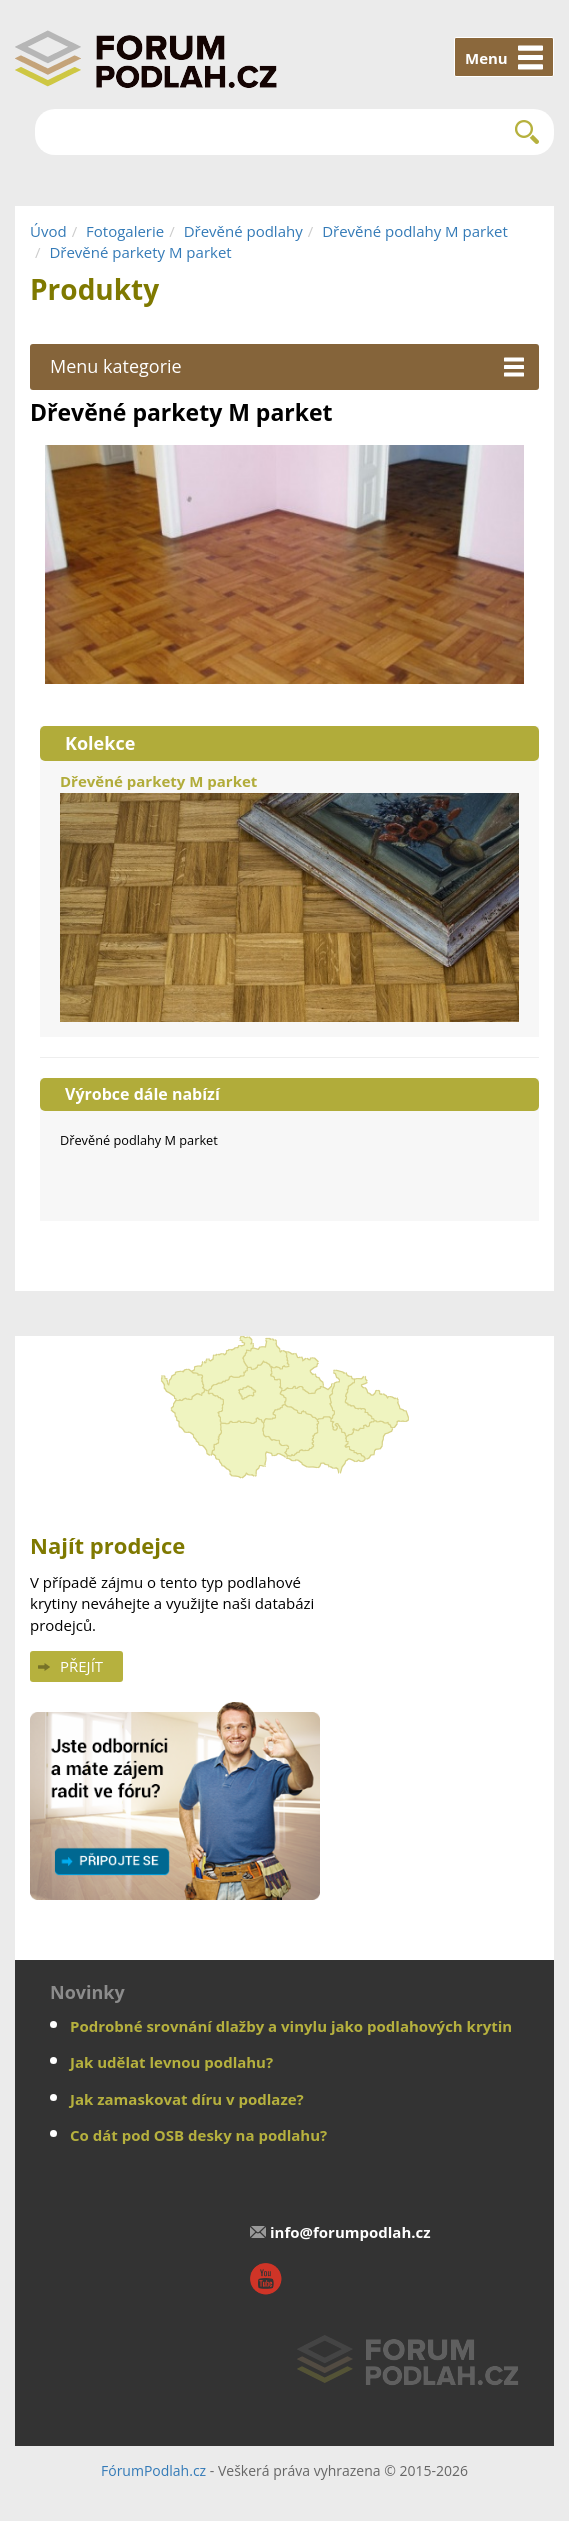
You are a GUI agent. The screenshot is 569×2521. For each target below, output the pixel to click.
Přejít (81, 1666)
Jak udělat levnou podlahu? (171, 2062)
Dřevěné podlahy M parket (415, 231)
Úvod (48, 231)
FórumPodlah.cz (153, 2470)
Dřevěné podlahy (243, 231)
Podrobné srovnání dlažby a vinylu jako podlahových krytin (291, 2026)
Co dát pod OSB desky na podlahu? (198, 2135)
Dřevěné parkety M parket (140, 252)
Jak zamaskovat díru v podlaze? (187, 2099)
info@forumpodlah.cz (350, 2232)
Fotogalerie (125, 231)
